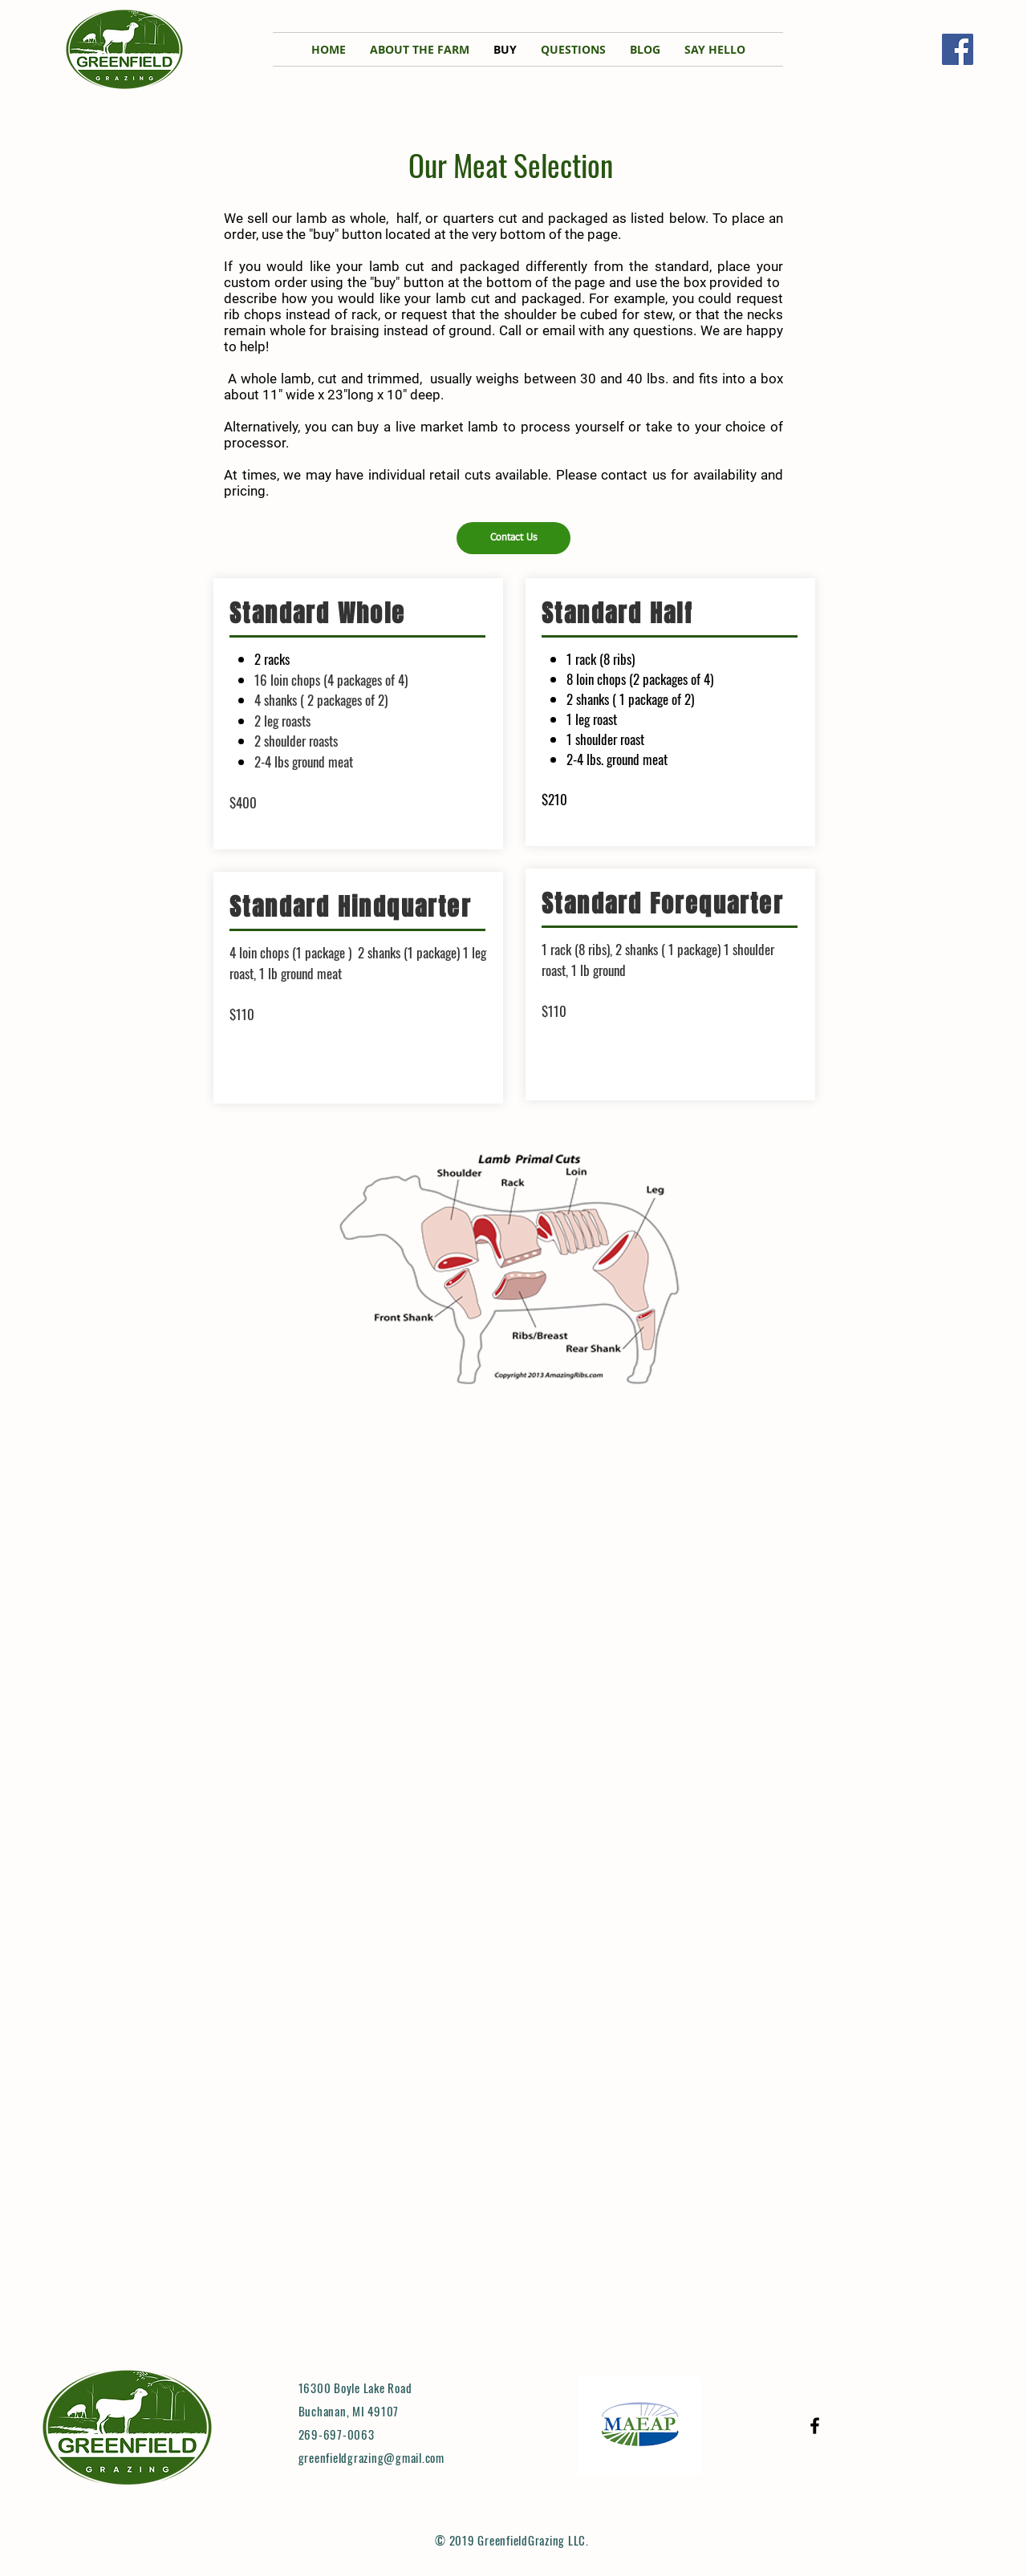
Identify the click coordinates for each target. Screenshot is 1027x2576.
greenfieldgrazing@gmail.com (371, 2457)
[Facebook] (957, 49)
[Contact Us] (513, 538)
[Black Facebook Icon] (815, 2425)
